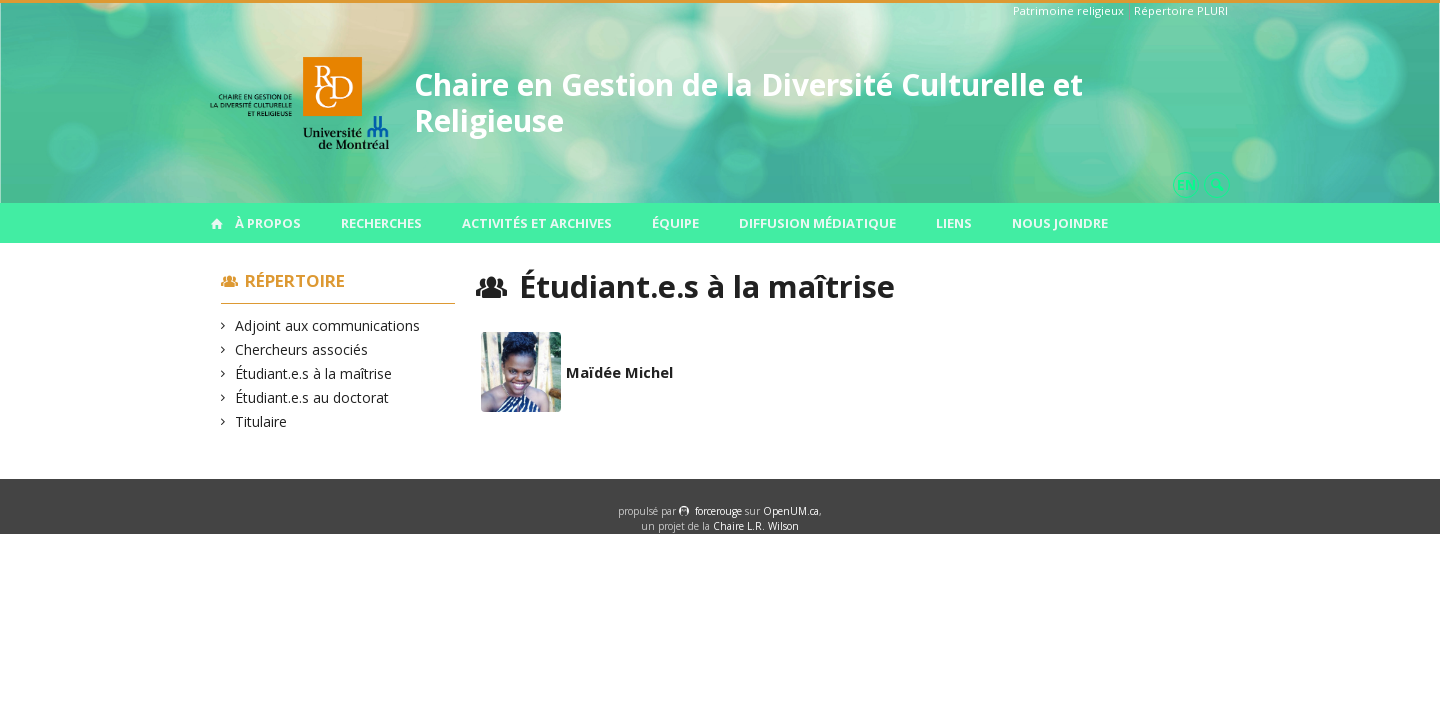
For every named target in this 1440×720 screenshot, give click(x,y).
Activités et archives (537, 223)
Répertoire (295, 280)
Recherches (381, 223)
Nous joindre (1060, 223)
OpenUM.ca (791, 511)
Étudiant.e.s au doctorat (312, 397)
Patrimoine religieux (1068, 10)
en (1186, 184)
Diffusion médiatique (817, 223)
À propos (268, 223)
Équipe (675, 223)
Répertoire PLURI (1181, 10)
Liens (954, 223)
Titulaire (261, 421)
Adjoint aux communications (328, 325)
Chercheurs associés (302, 349)
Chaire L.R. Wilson (756, 526)
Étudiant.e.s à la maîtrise (314, 373)
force (718, 511)
